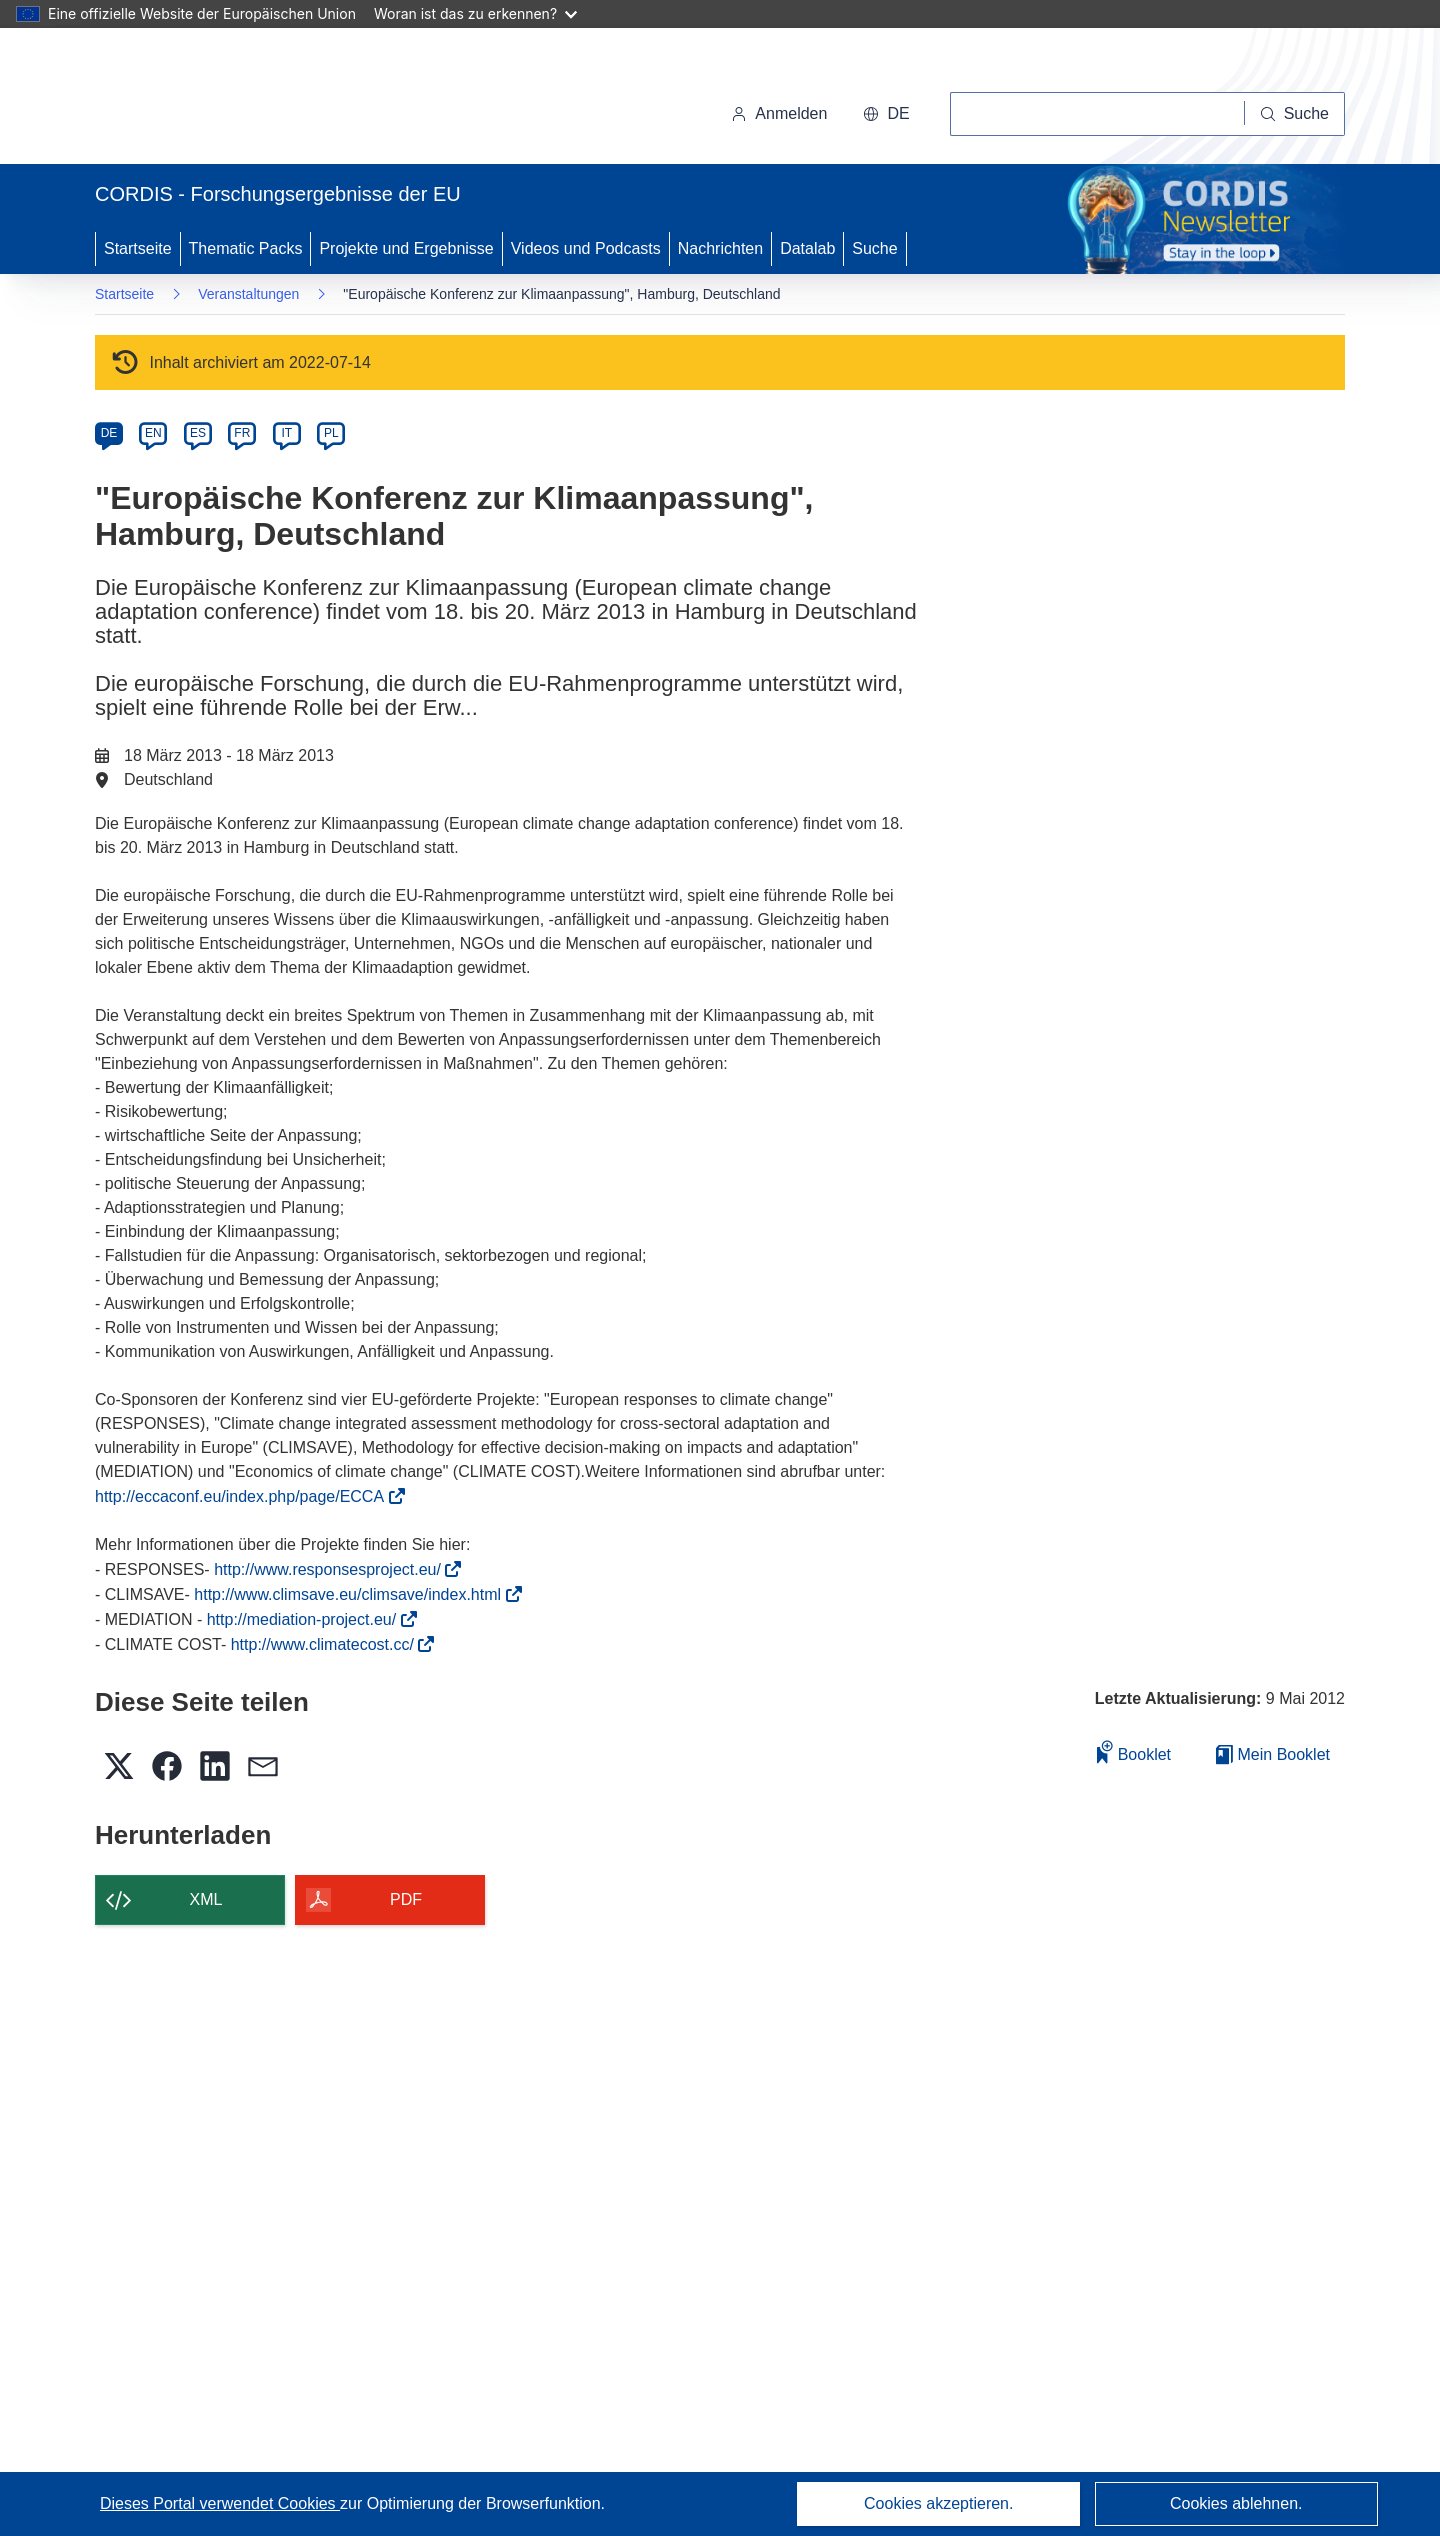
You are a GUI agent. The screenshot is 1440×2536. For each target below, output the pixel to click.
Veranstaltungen (248, 294)
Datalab (807, 248)
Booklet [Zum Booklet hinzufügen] (1134, 1751)
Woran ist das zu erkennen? (475, 13)
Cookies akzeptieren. (938, 2503)
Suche (874, 248)
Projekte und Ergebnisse (406, 248)
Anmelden (779, 113)
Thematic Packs (246, 248)
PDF (406, 1899)
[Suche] (1295, 114)
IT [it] (286, 433)
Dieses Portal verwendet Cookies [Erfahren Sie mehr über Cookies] (220, 2503)
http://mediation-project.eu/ (308, 1619)
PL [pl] (331, 433)
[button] (886, 114)
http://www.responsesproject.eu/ (333, 1569)
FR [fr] (242, 433)
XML (206, 1899)
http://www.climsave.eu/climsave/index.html (353, 1594)
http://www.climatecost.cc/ (329, 1644)
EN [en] (153, 433)
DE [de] (109, 433)
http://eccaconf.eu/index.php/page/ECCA (245, 1496)
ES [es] (198, 433)
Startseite (138, 248)
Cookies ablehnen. (1236, 2503)
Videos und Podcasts (586, 248)
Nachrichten (720, 248)
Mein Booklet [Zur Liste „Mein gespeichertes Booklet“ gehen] (1273, 1754)
